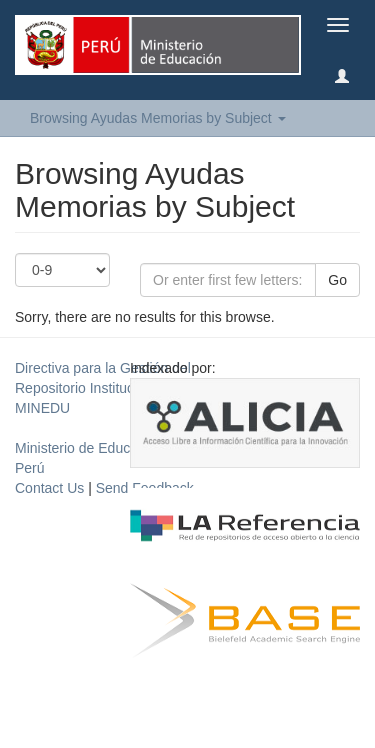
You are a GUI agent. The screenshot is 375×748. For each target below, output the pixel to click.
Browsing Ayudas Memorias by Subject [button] (158, 118)
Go (337, 280)
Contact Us (49, 488)
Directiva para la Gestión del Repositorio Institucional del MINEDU (103, 388)
